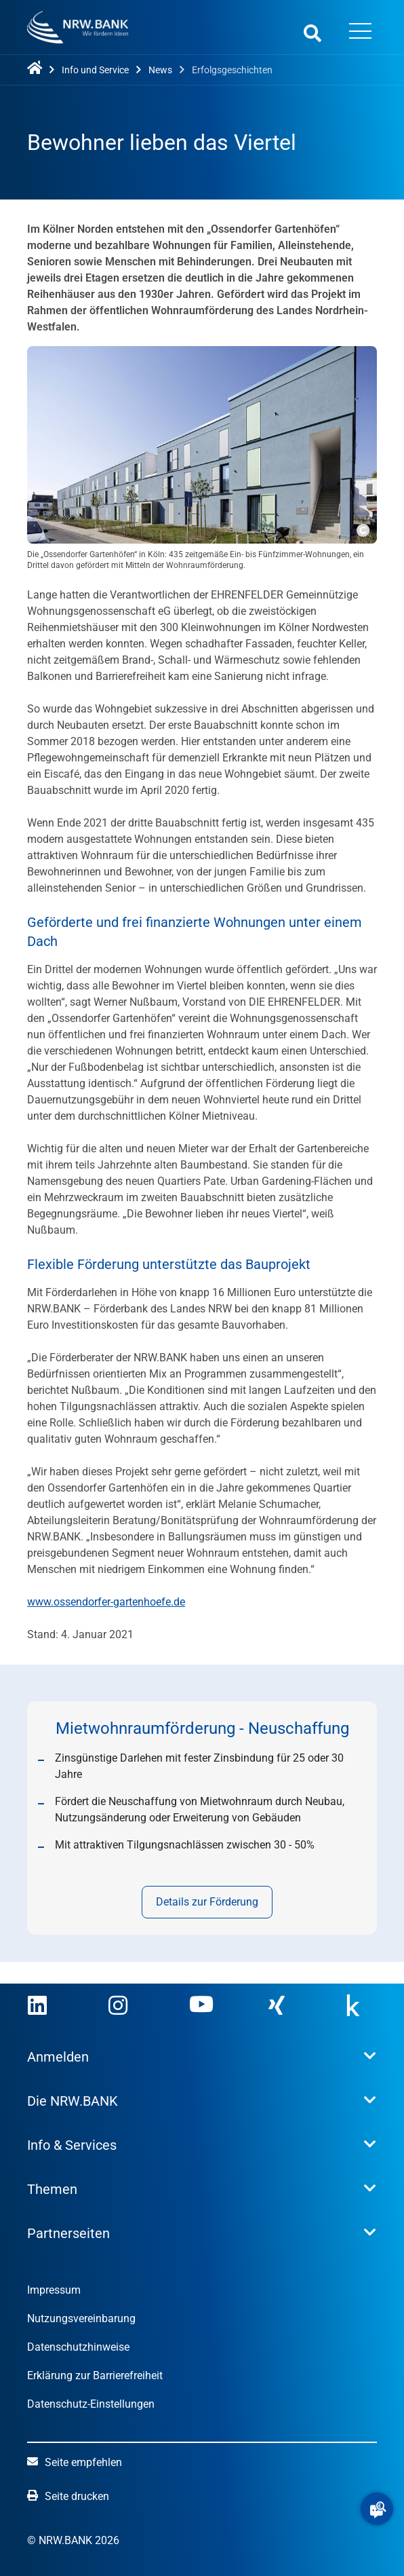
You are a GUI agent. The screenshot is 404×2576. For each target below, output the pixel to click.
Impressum (54, 2290)
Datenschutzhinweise (78, 2347)
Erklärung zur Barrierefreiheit (95, 2375)
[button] (377, 2509)
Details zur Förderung (208, 1901)
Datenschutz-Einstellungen (91, 2404)
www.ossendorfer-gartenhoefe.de (106, 1601)
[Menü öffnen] (360, 33)
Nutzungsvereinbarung (81, 2318)
